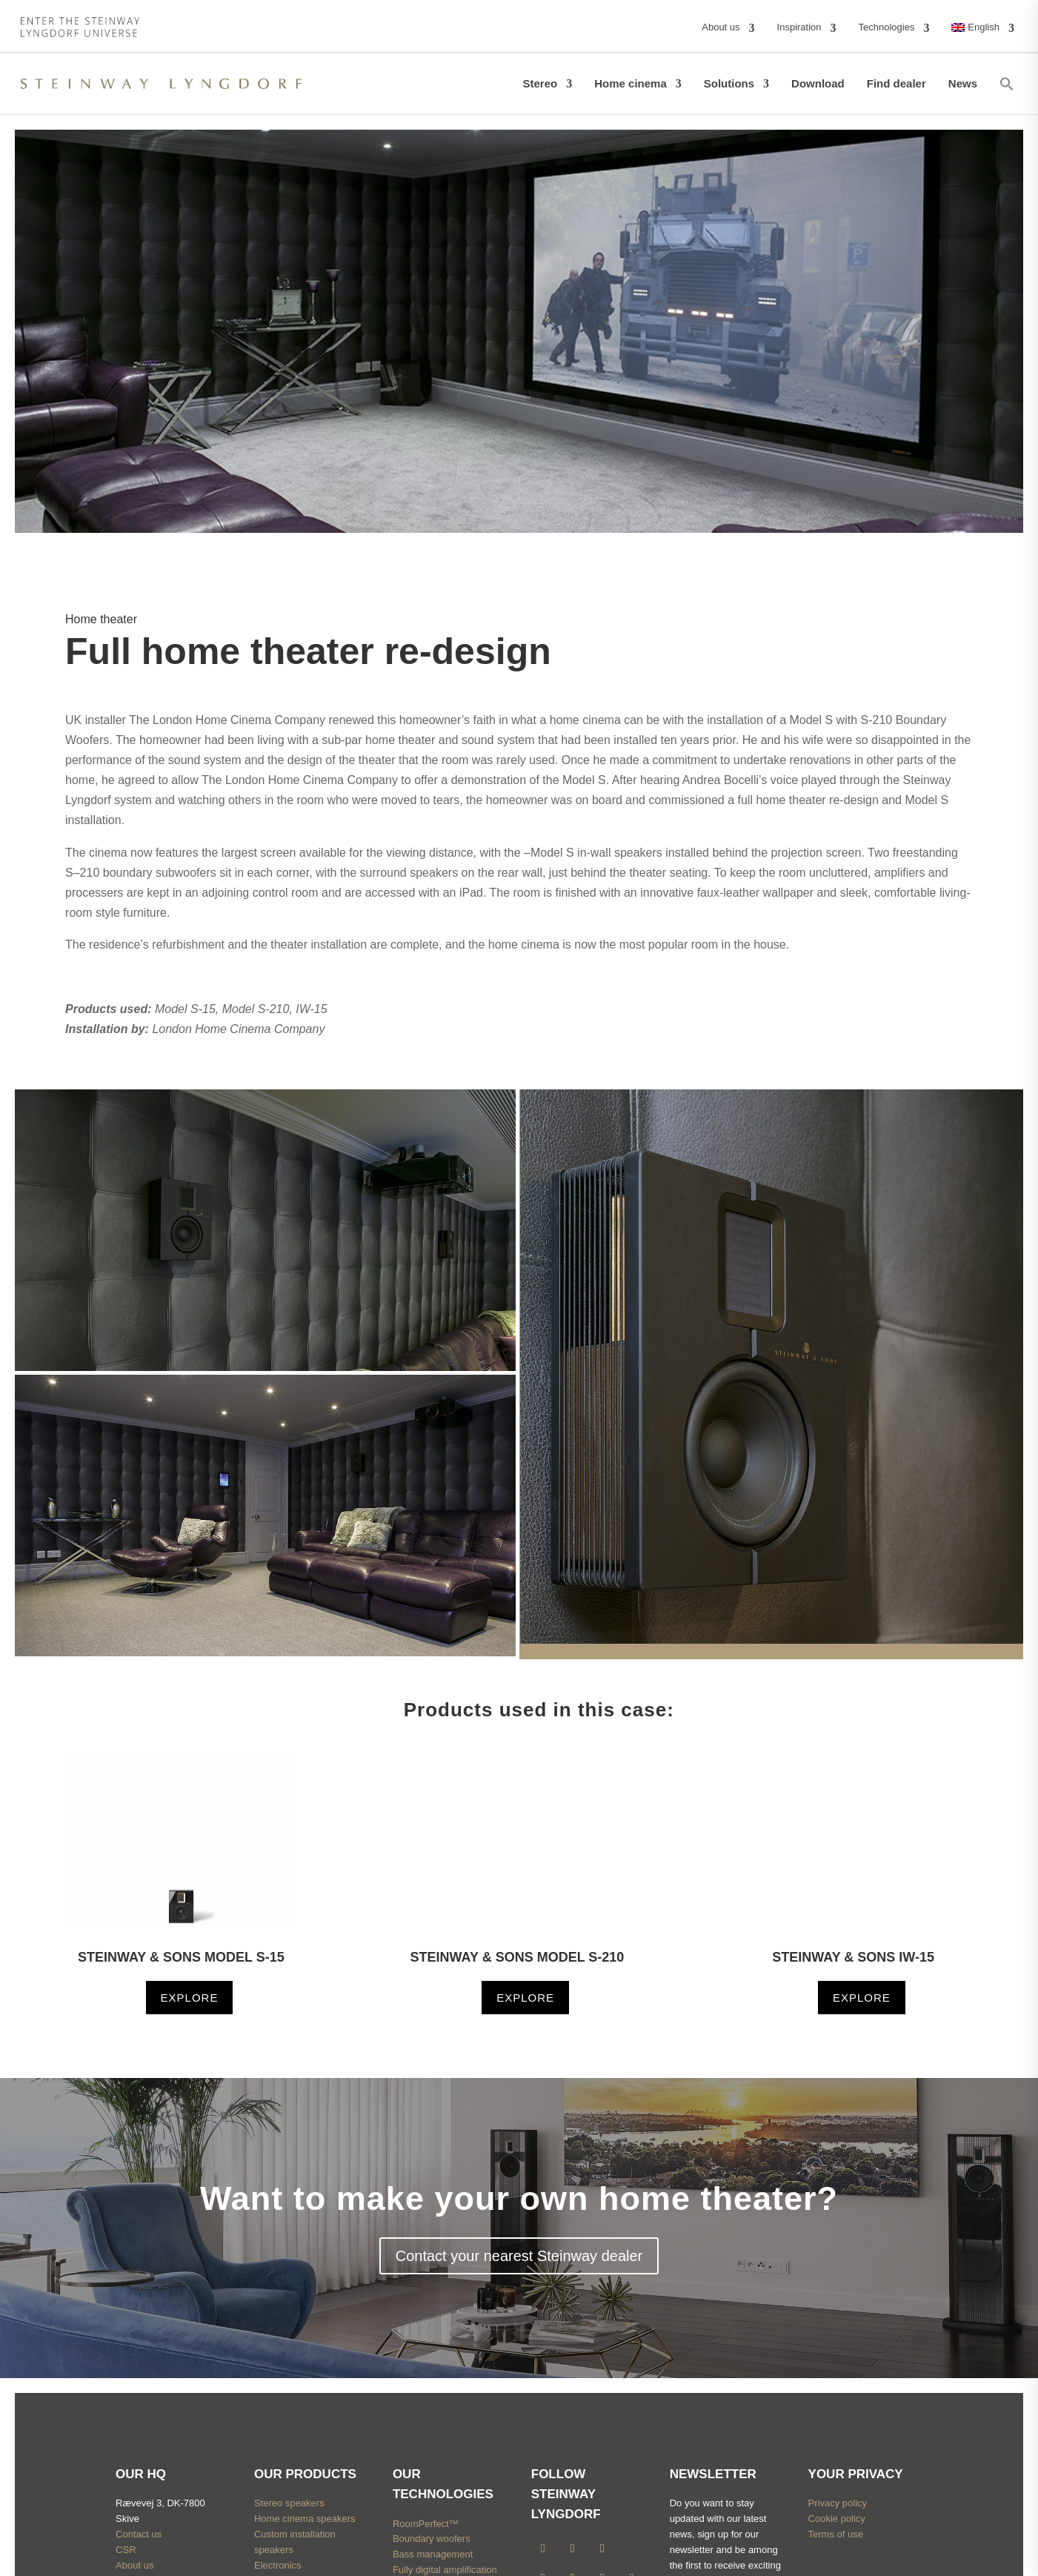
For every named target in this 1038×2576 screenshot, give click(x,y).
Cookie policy (836, 2518)
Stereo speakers (289, 2503)
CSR (126, 2549)
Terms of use (835, 2534)
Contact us (139, 2534)
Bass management (433, 2554)
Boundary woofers (431, 2538)
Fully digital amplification (445, 2569)
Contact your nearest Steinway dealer (519, 2256)
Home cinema (630, 83)
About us (134, 2565)
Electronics (278, 2565)
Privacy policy (837, 2503)
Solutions (729, 83)
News (962, 83)
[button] (1006, 83)
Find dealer (896, 83)
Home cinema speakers (305, 2518)
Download (818, 83)
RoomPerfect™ (426, 2523)
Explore (190, 1997)
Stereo (540, 83)
